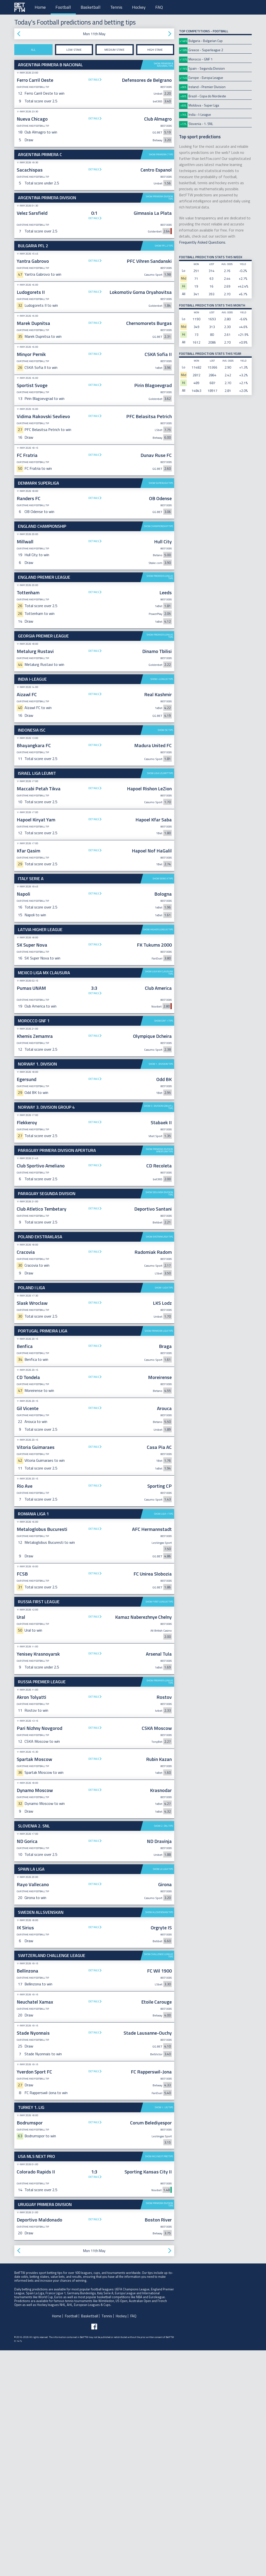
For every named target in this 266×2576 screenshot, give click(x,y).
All (33, 49)
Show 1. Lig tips (164, 2333)
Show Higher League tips (158, 1155)
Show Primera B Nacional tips (163, 65)
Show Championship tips (158, 601)
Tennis (116, 7)
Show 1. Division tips (161, 1289)
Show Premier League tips (160, 652)
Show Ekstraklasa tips (159, 1462)
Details (93, 79)
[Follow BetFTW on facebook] (94, 2552)
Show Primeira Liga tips (159, 1556)
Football (63, 7)
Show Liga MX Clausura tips (159, 1198)
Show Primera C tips (161, 154)
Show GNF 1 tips (163, 1246)
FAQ (159, 7)
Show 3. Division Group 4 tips (158, 1333)
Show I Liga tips (164, 1513)
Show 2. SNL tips (163, 2051)
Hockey (139, 7)
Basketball (91, 7)
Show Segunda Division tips (159, 1419)
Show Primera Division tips (159, 198)
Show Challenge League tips (158, 2181)
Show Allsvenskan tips (159, 2138)
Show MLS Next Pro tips (159, 2382)
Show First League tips (159, 1827)
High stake (155, 49)
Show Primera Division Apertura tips (159, 1376)
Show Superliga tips (161, 483)
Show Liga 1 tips (163, 1739)
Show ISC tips (165, 880)
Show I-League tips (161, 829)
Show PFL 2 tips (164, 246)
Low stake (74, 49)
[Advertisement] (94, 558)
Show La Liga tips (163, 2095)
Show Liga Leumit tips (160, 923)
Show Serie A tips (163, 1104)
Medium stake (114, 49)
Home (40, 7)
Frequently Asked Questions (202, 242)
